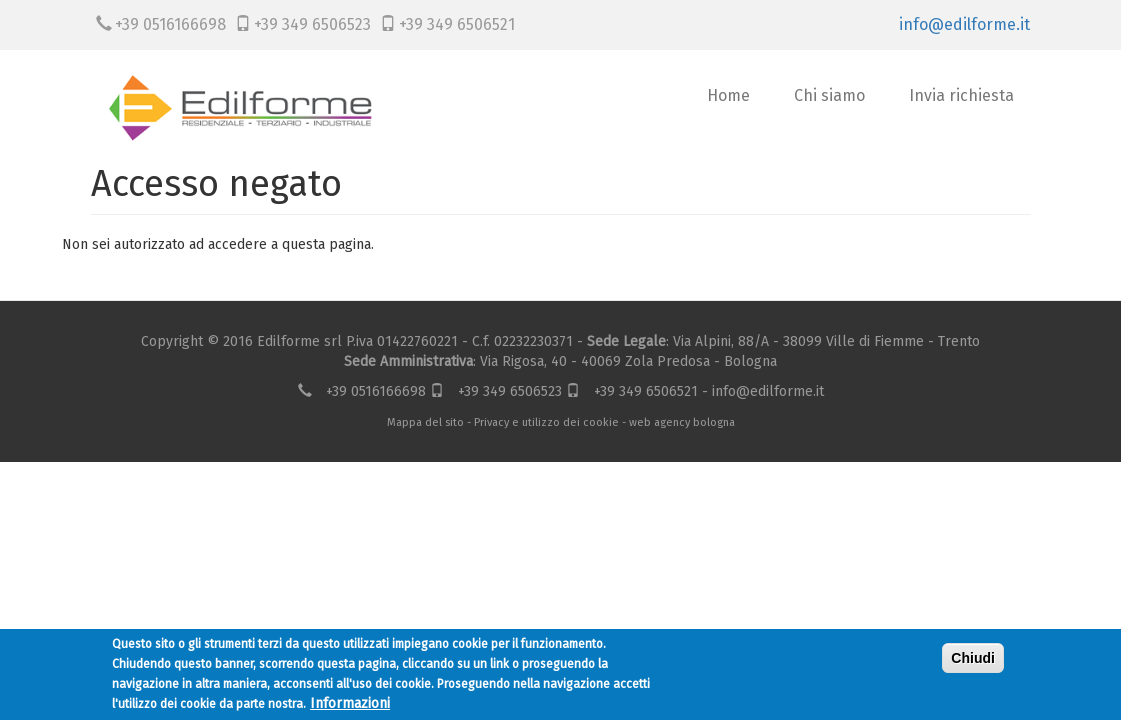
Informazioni (350, 705)
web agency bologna (682, 422)
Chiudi (973, 660)
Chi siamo (829, 95)
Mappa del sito (425, 422)
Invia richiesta (961, 95)
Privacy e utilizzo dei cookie (546, 422)
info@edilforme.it (964, 24)
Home (728, 95)
